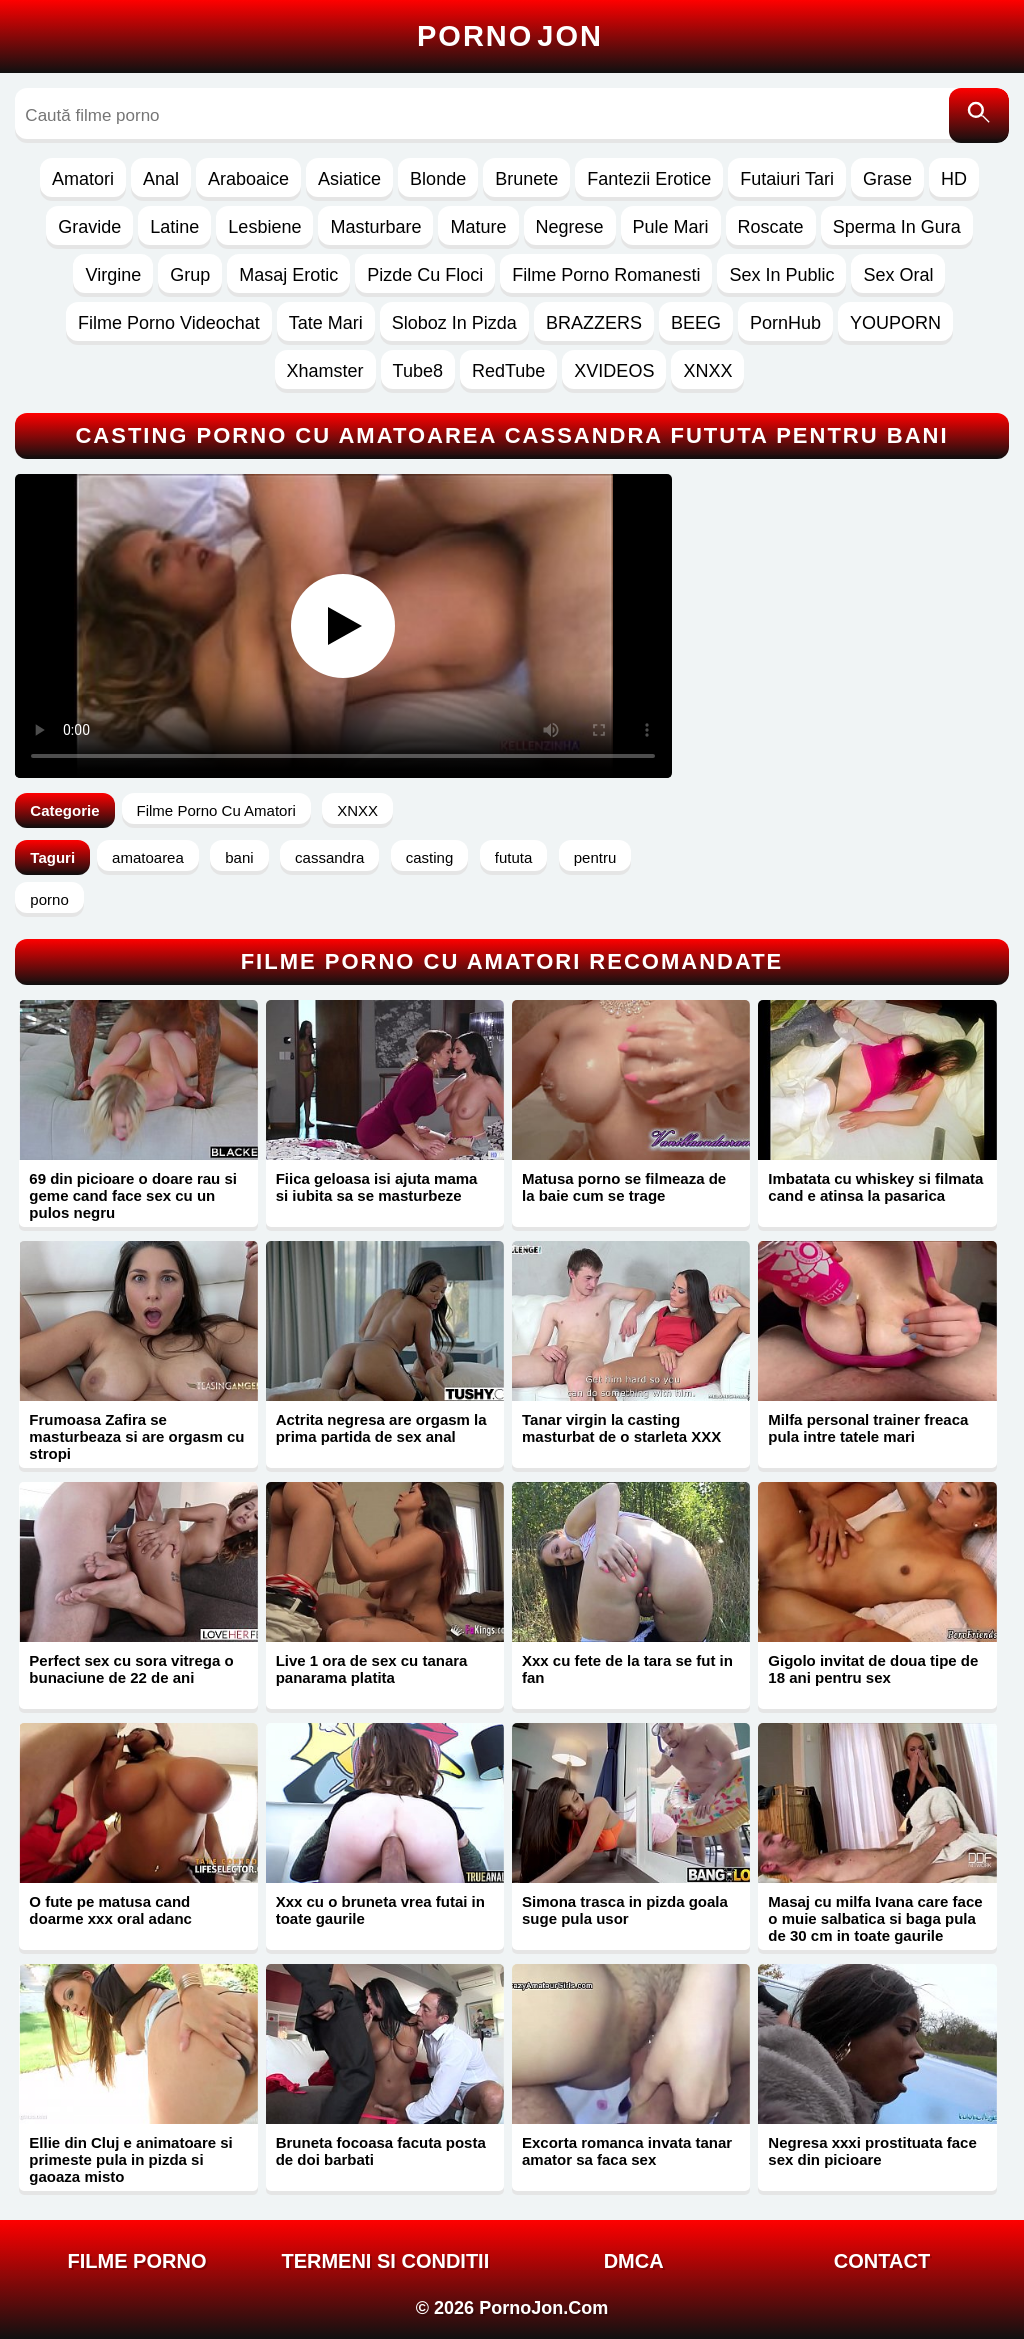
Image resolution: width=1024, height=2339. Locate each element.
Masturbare (375, 227)
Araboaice (248, 179)
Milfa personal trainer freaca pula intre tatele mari (868, 1428)
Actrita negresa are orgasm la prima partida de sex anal (381, 1428)
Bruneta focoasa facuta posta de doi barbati (381, 2151)
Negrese (570, 227)
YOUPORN (895, 323)
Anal (161, 179)
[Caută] (979, 115)
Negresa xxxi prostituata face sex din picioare (872, 2151)
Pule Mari (671, 227)
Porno (510, 36)
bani (239, 857)
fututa (514, 857)
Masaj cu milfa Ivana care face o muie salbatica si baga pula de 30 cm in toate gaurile (875, 1918)
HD (954, 179)
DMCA (634, 2261)
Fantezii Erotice (649, 179)
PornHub (785, 323)
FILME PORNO (137, 2261)
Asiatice (349, 179)
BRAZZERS (594, 323)
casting (430, 857)
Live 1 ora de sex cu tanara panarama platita (372, 1669)
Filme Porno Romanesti (606, 275)
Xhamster (325, 371)
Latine (174, 227)
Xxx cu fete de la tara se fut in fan (627, 1669)
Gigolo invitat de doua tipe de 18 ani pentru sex (873, 1669)
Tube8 (418, 371)
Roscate (771, 227)
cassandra (329, 857)
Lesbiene (264, 227)
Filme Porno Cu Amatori (216, 810)
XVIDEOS (614, 371)
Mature (478, 227)
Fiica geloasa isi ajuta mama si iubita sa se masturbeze (377, 1187)
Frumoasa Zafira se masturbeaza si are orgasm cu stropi (136, 1436)
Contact (882, 2261)
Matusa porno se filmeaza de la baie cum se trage (624, 1187)
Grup (190, 275)
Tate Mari (326, 323)
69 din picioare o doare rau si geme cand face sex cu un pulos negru (133, 1195)
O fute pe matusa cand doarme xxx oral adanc (110, 1910)
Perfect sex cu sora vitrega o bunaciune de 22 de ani (131, 1669)
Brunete (526, 179)
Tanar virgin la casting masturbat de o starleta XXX (621, 1428)
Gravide (89, 227)
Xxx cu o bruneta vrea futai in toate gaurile (380, 1910)
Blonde (438, 179)
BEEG (696, 323)
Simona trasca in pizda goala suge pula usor (625, 1910)
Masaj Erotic (288, 275)
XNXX (707, 371)
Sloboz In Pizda (454, 323)
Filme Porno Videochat (169, 323)
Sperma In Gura (897, 227)
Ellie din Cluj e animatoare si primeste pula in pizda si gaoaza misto (130, 2159)
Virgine (113, 275)
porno (49, 899)
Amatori (83, 179)
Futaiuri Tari (787, 179)
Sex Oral (898, 275)
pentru (595, 857)
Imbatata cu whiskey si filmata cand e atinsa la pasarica (875, 1187)
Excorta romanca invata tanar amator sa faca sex (627, 2151)
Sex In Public (781, 275)
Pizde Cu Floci (425, 275)
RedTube (508, 371)
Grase (887, 179)
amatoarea (148, 857)
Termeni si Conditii (385, 2261)
